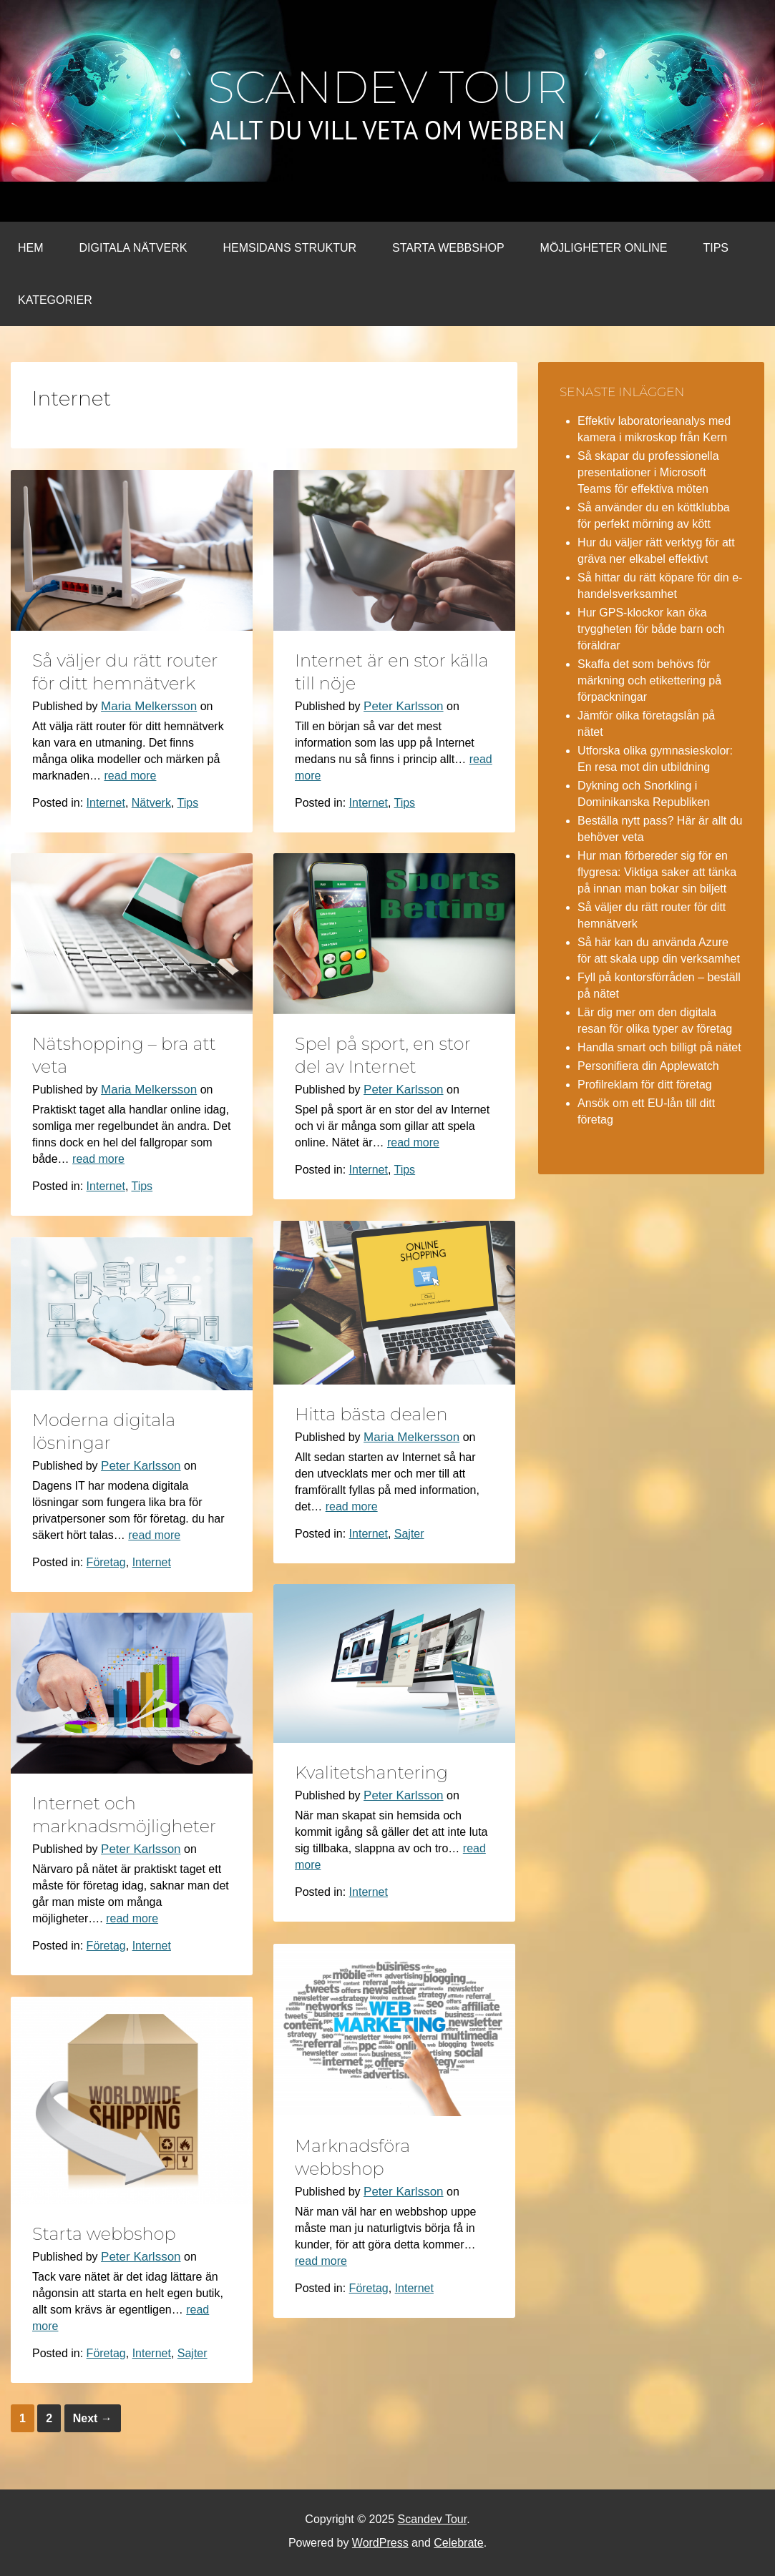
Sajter (409, 1534)
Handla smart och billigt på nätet (659, 1047)
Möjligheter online (604, 248)
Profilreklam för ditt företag (644, 1084)
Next (92, 2418)
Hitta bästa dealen (371, 1414)
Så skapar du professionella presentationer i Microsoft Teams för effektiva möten (647, 472)
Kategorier (55, 300)
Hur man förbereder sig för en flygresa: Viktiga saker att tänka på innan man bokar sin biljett (656, 872)
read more (130, 776)
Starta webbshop (448, 248)
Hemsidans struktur (289, 248)
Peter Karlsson (404, 706)
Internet (106, 803)
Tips (715, 248)
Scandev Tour (387, 87)
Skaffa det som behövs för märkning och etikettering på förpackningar (649, 680)
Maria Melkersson (149, 706)
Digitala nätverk (133, 248)
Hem (31, 248)
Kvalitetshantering (371, 1772)
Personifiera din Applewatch (647, 1066)
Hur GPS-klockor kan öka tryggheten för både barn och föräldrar (650, 629)
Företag (106, 1562)
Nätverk (151, 803)
